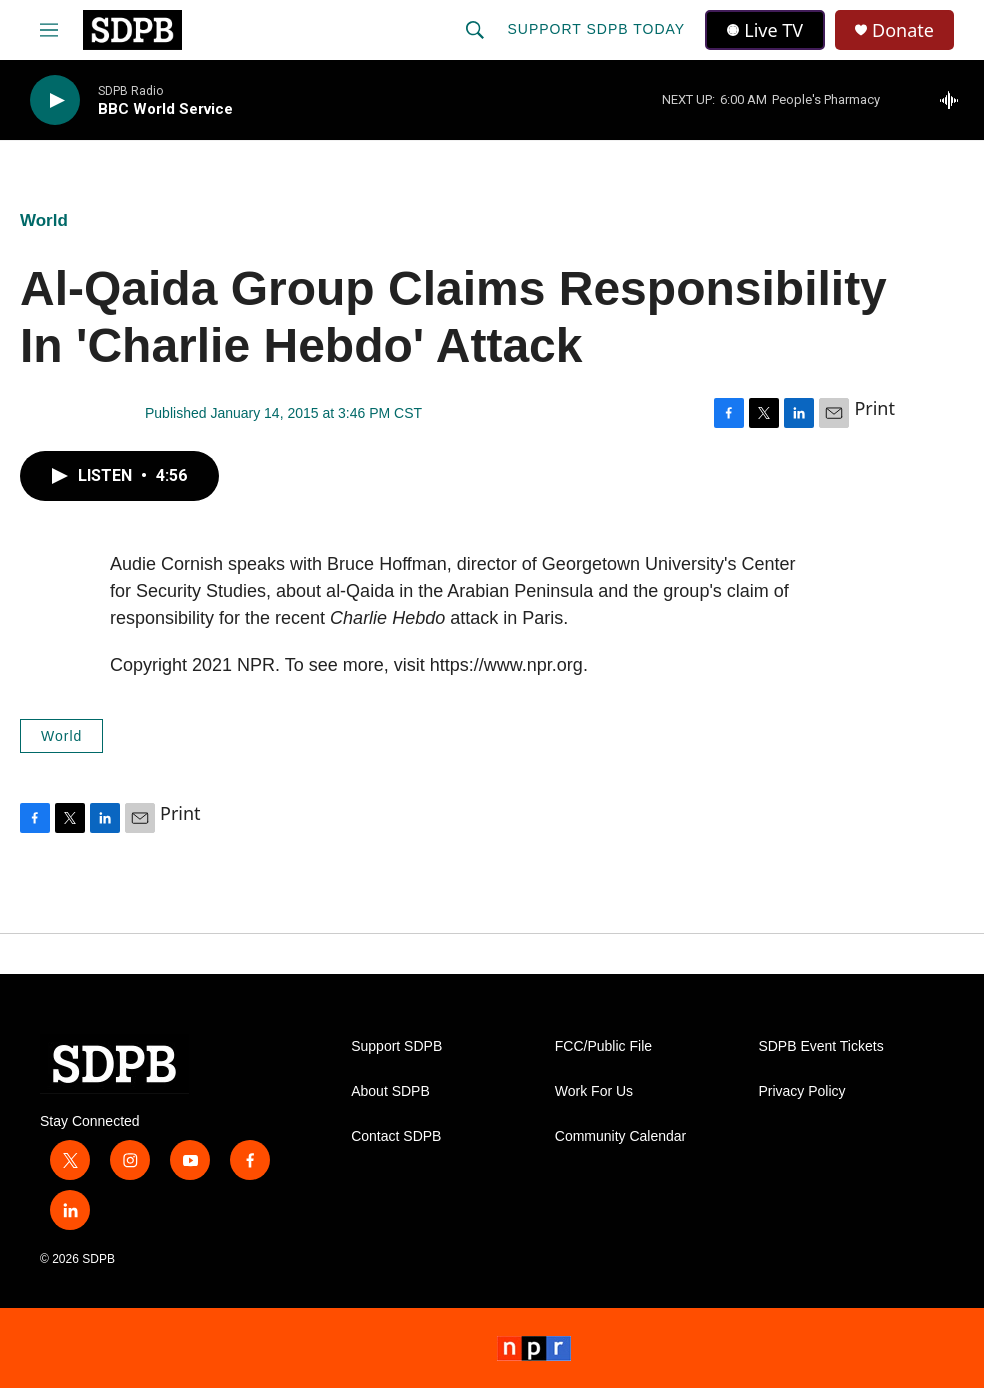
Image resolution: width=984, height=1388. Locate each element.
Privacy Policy (801, 1091)
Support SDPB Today (596, 29)
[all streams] (954, 100)
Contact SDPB (396, 1136)
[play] (55, 100)
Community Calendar (621, 1136)
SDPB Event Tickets (820, 1046)
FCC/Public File (603, 1046)
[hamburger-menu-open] (49, 30)
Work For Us (594, 1091)
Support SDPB (396, 1046)
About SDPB (390, 1091)
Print (874, 408)
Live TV (765, 30)
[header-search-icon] (475, 30)
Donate (903, 30)
